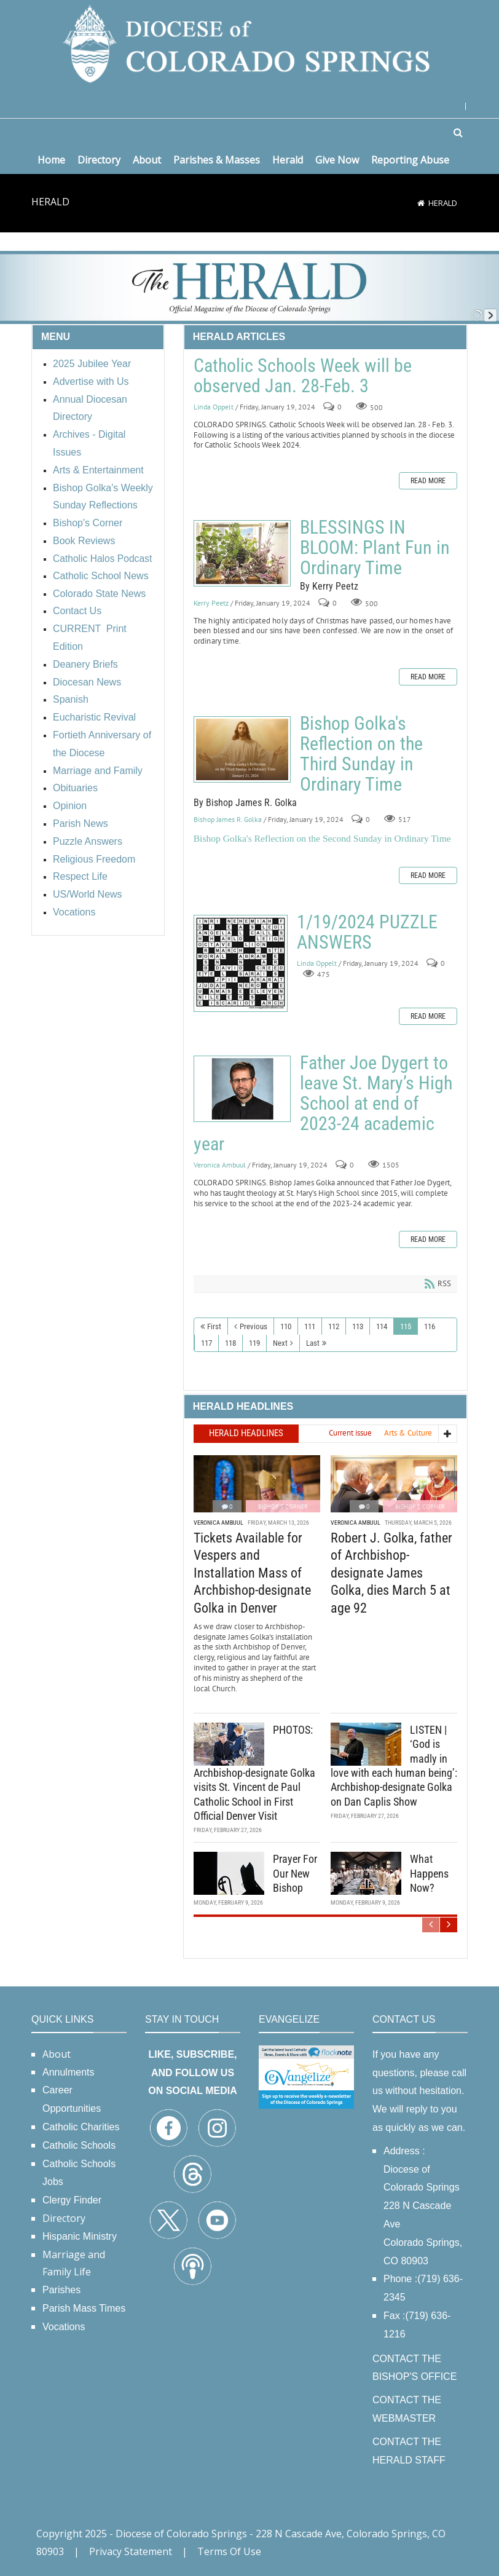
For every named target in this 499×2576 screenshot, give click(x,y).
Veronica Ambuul (220, 1165)
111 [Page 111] (309, 1326)
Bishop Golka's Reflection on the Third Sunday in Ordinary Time (242, 749)
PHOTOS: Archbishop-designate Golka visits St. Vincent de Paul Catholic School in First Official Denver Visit (254, 1772)
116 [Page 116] (429, 1326)
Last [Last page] (313, 1343)
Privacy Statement (130, 2551)
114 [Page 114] (381, 1326)
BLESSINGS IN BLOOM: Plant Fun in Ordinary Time (242, 553)
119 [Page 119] (254, 1343)
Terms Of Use (229, 2551)
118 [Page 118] (230, 1343)
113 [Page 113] (357, 1326)
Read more (428, 480)
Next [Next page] (280, 1343)
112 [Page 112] (333, 1326)
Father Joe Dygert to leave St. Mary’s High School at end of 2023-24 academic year (242, 1088)
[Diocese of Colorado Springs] (249, 42)
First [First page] (214, 1326)
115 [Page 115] (405, 1326)
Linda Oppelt (214, 406)
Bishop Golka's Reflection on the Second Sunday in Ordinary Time (322, 838)
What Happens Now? (429, 1873)
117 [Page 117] (206, 1343)
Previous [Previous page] (253, 1326)
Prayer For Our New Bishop (295, 1873)
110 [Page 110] (285, 1326)
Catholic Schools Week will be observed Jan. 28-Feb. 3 (303, 376)
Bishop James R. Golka (228, 819)
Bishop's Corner (283, 1507)
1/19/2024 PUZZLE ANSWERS (240, 963)
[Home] (421, 202)
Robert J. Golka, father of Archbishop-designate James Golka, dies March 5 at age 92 (391, 1573)
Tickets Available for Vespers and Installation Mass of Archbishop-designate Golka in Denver (252, 1573)
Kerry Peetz (211, 602)
